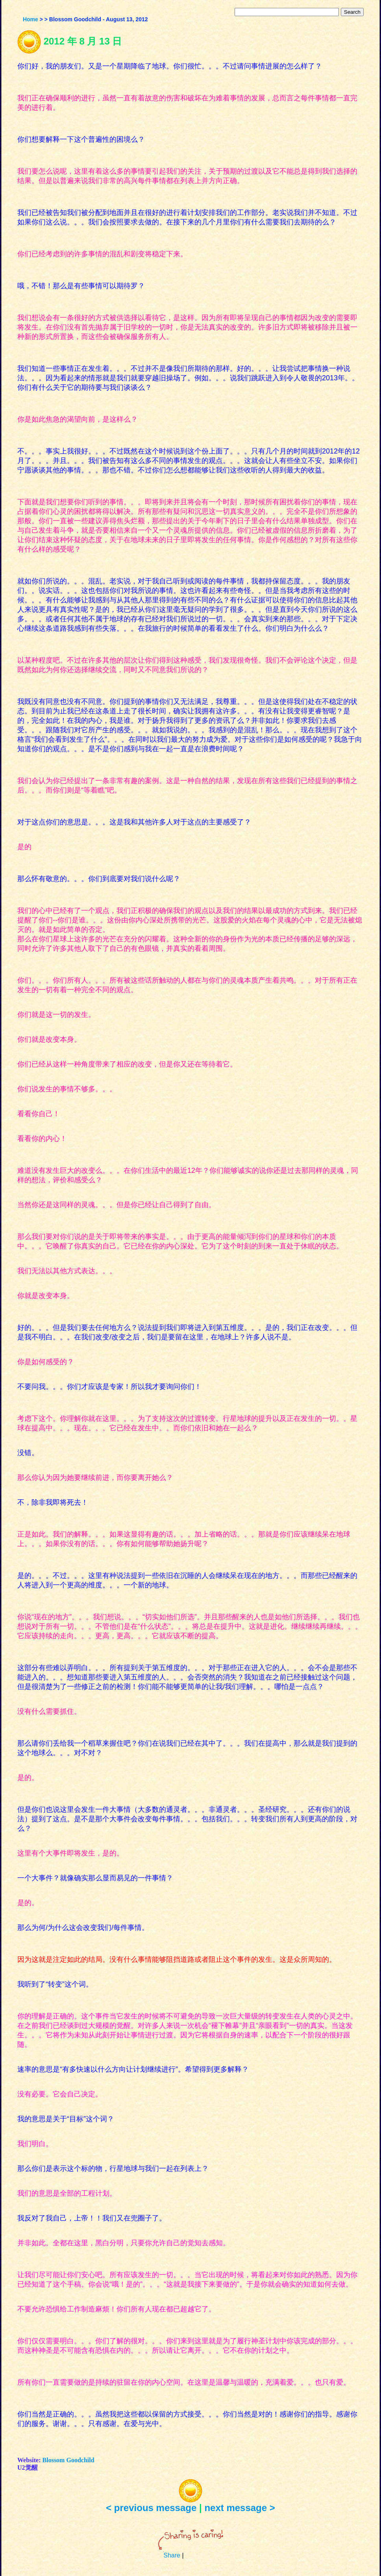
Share (171, 2555)
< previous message (151, 2507)
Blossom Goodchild (68, 2460)
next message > (239, 2507)
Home (30, 19)
